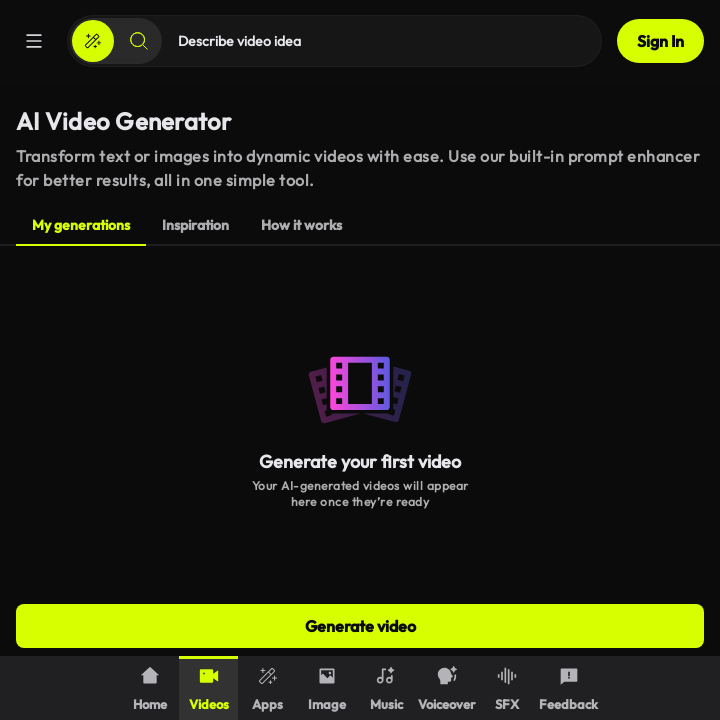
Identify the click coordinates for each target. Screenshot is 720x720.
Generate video (360, 626)
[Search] (139, 41)
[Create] (93, 41)
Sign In (660, 41)
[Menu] (34, 41)
